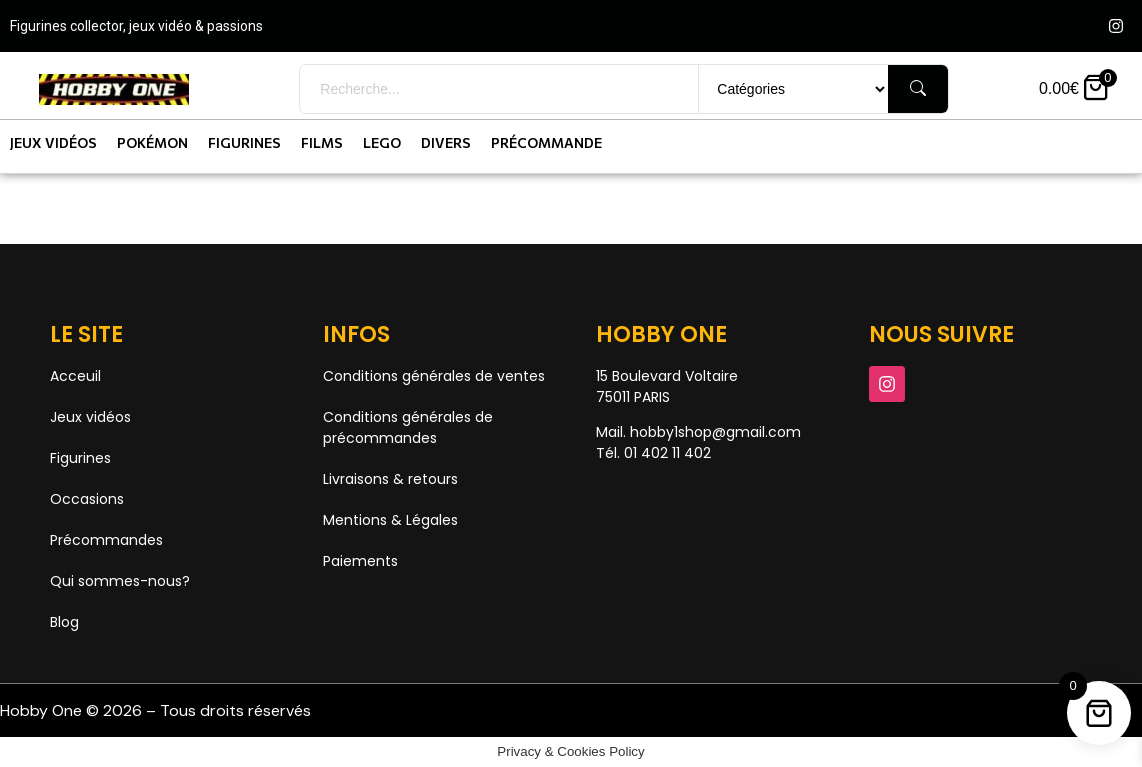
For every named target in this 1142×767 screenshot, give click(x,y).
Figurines (244, 142)
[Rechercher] (918, 89)
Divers (446, 142)
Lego (382, 142)
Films (322, 142)
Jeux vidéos (53, 142)
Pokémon (152, 142)
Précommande (546, 142)
